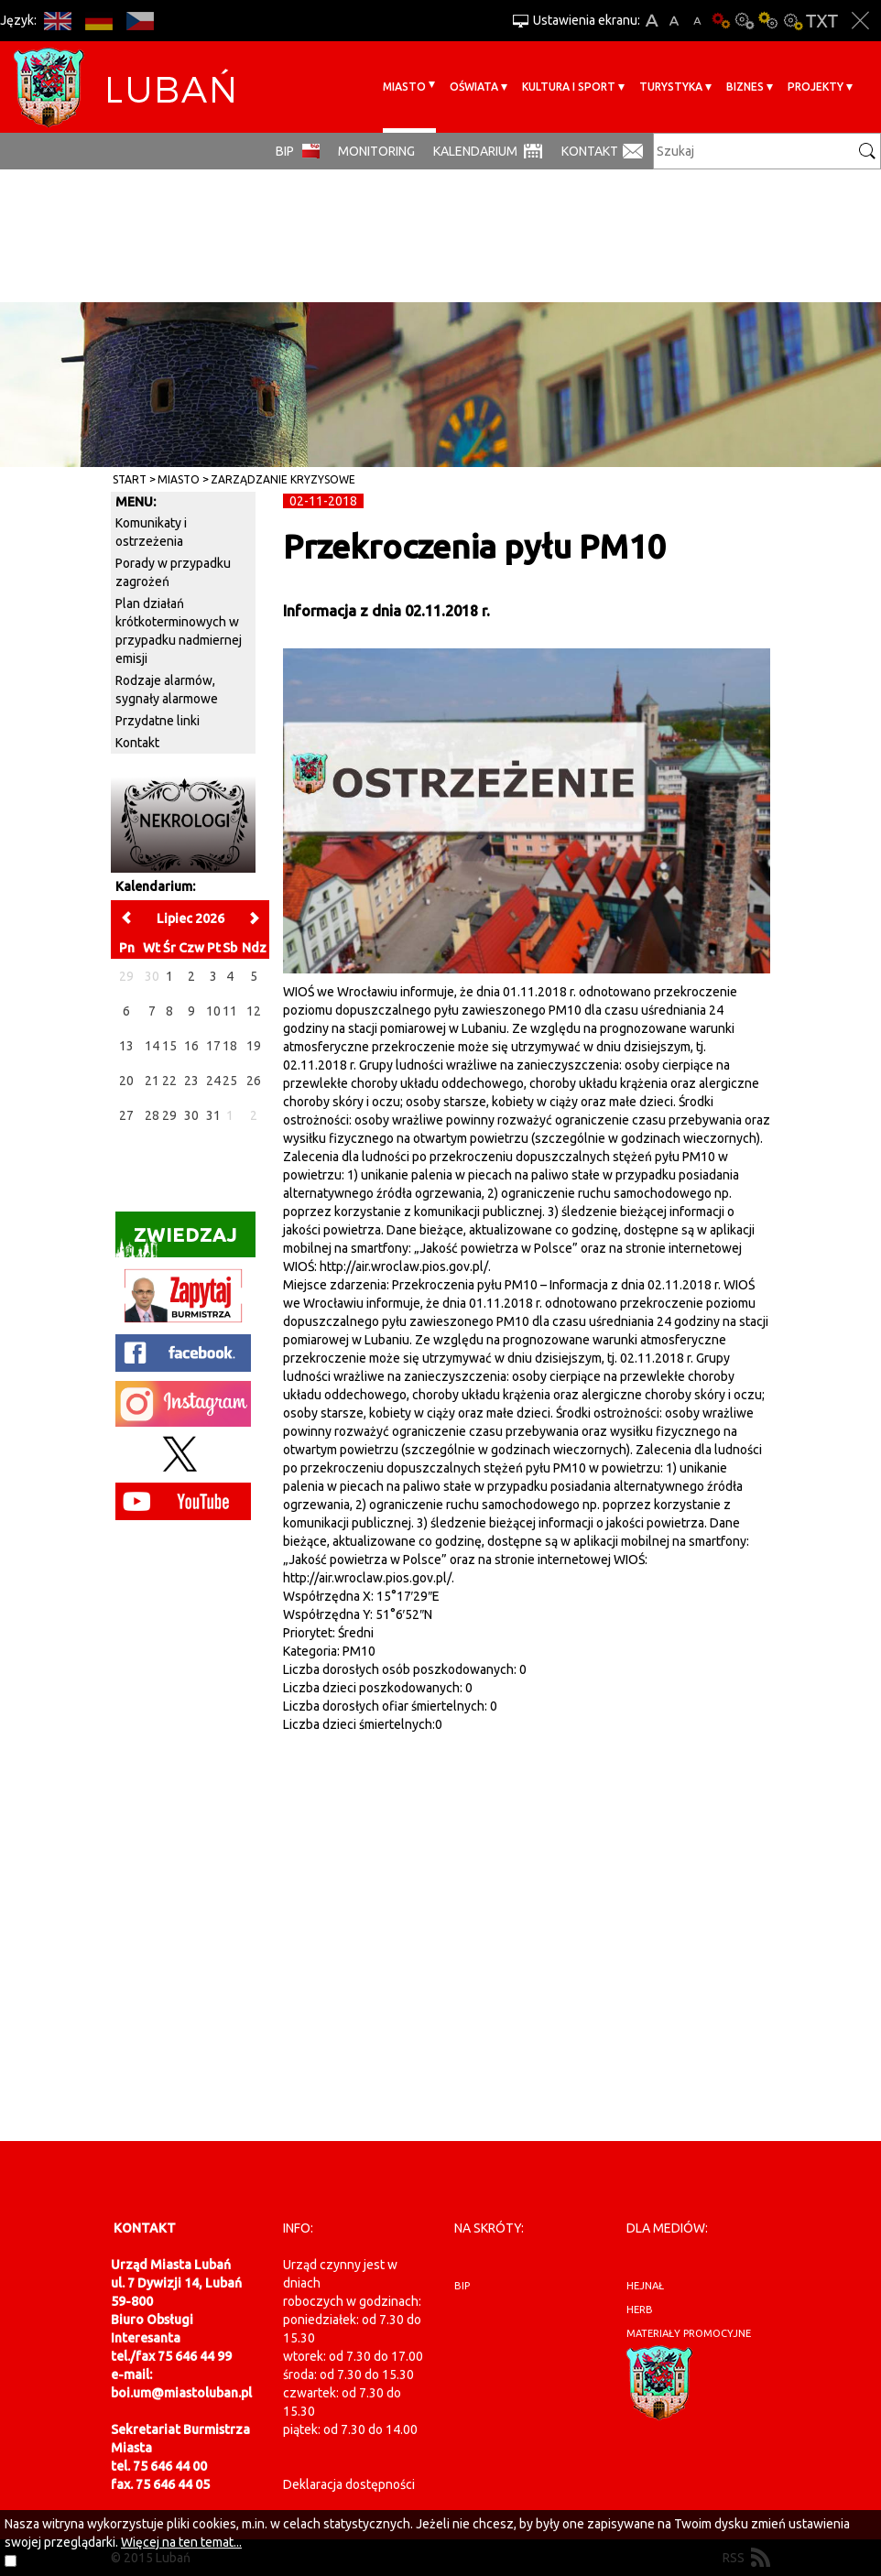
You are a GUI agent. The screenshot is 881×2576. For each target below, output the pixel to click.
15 (169, 1045)
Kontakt (589, 151)
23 (191, 1080)
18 (230, 1045)
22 (169, 1080)
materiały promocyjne (688, 2333)
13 (126, 1045)
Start (130, 479)
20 (126, 1080)
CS (139, 20)
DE (98, 20)
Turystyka (670, 86)
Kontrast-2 (792, 20)
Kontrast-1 (768, 20)
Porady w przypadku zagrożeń (173, 572)
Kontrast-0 (744, 20)
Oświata (474, 86)
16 (191, 1045)
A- (697, 20)
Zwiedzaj (176, 1240)
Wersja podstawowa (721, 20)
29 (169, 1115)
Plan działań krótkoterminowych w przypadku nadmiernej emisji (178, 631)
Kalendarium (475, 151)
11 (230, 1011)
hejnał (645, 2285)
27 (126, 1115)
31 (213, 1115)
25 (230, 1080)
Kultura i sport (568, 86)
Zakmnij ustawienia (860, 20)
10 (213, 1011)
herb (639, 2309)
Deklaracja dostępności (349, 2484)
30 (191, 1115)
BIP (285, 151)
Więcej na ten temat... (181, 2542)
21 (152, 1080)
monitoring (376, 151)
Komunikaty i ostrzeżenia (151, 532)
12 (253, 1011)
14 (152, 1045)
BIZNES (745, 86)
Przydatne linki (157, 720)
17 (213, 1045)
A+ (651, 20)
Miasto (404, 86)
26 (253, 1080)
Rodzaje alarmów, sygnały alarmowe (166, 689)
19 (253, 1045)
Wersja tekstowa (822, 20)
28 (152, 1115)
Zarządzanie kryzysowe (283, 479)
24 (213, 1080)
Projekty (815, 86)
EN (57, 20)
